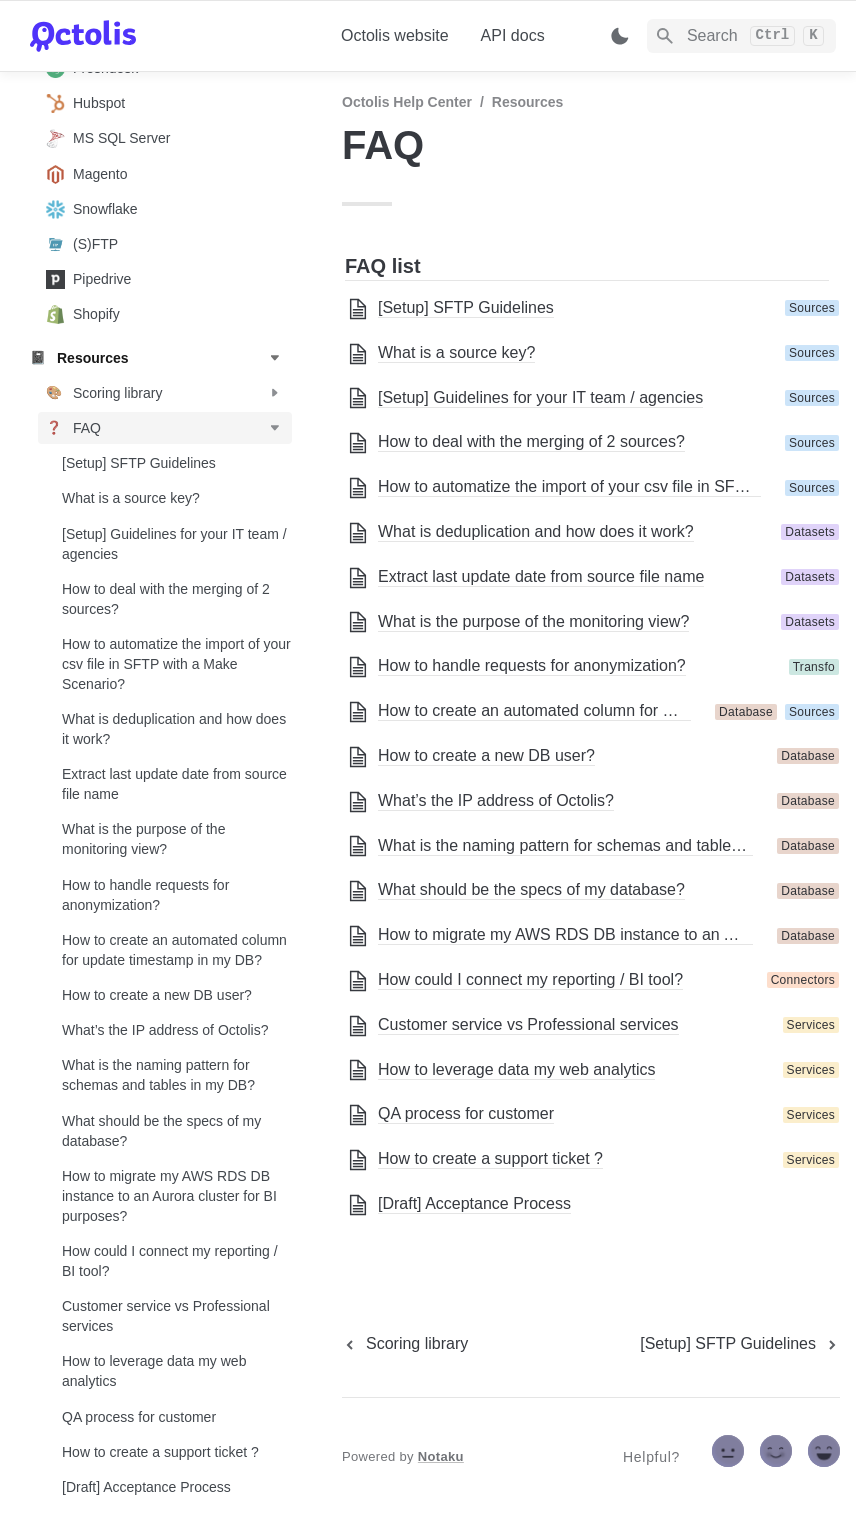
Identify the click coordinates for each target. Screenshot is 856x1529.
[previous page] (405, 1344)
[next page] (740, 1344)
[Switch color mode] (620, 36)
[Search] (741, 36)
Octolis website (395, 35)
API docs (513, 35)
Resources (528, 102)
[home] (169, 36)
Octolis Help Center (407, 102)
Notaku (441, 1456)
